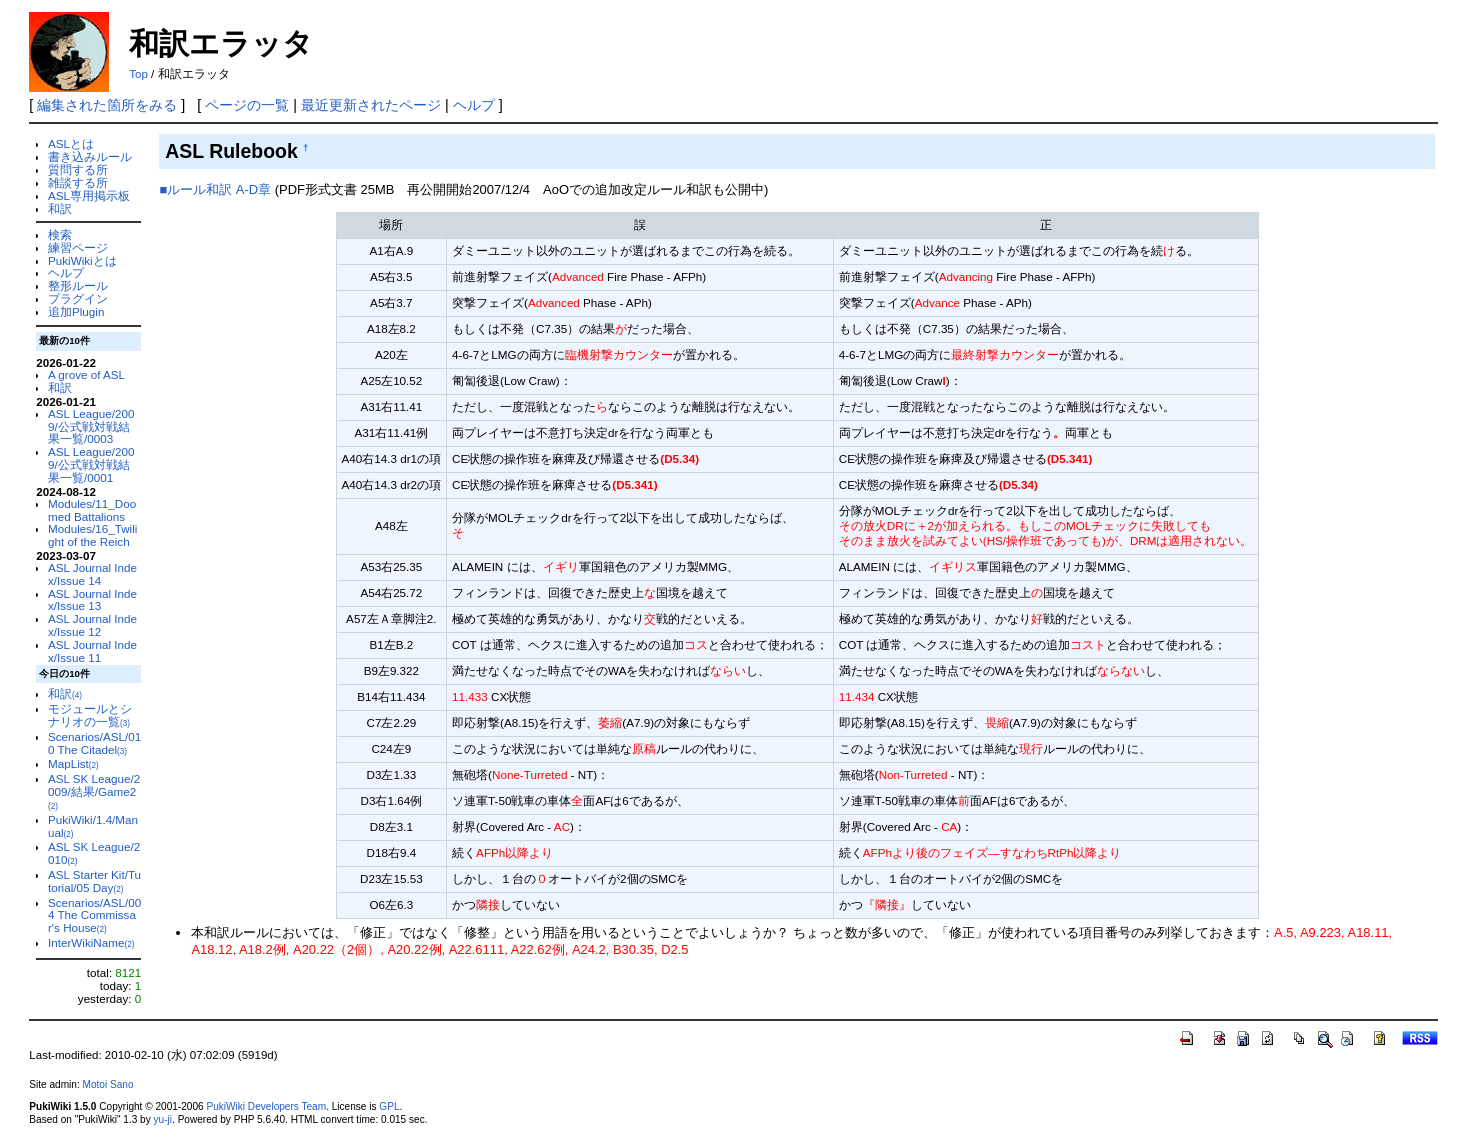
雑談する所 (78, 182)
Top (138, 74)
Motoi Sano (108, 1084)
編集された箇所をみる (107, 105)
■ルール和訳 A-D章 (215, 189)
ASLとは (71, 143)
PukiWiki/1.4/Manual (93, 826)
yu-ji (163, 1119)
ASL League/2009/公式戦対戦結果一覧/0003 (91, 426)
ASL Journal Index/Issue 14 (92, 574)
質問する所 (78, 169)
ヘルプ (474, 105)
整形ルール (78, 285)
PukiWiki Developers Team (266, 1106)
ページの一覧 (247, 105)
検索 (60, 234)
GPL (389, 1106)
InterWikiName (91, 942)
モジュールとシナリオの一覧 (90, 715)
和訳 (60, 208)
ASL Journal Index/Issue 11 (92, 651)
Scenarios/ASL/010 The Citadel (94, 743)
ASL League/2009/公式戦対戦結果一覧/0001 (91, 464)
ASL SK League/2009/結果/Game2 (94, 791)
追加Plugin (76, 311)
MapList (73, 763)
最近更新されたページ (371, 105)
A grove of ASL (86, 374)
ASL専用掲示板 (89, 195)
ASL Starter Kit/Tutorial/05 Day (94, 881)
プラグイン (78, 298)
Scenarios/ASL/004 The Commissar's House (94, 915)
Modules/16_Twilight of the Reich (92, 535)
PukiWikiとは (82, 260)
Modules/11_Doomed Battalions (92, 510)
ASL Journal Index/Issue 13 (92, 600)
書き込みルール (90, 156)
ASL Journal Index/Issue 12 (92, 625)
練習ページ (78, 247)
